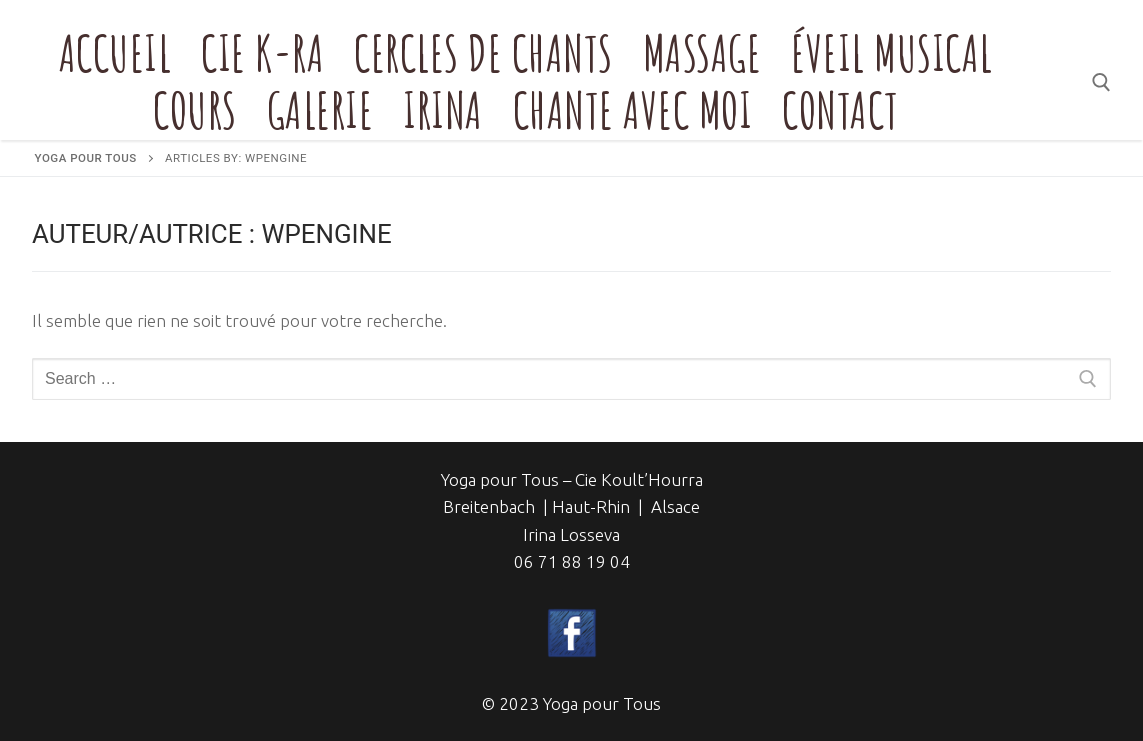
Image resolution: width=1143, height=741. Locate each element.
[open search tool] (1101, 82)
